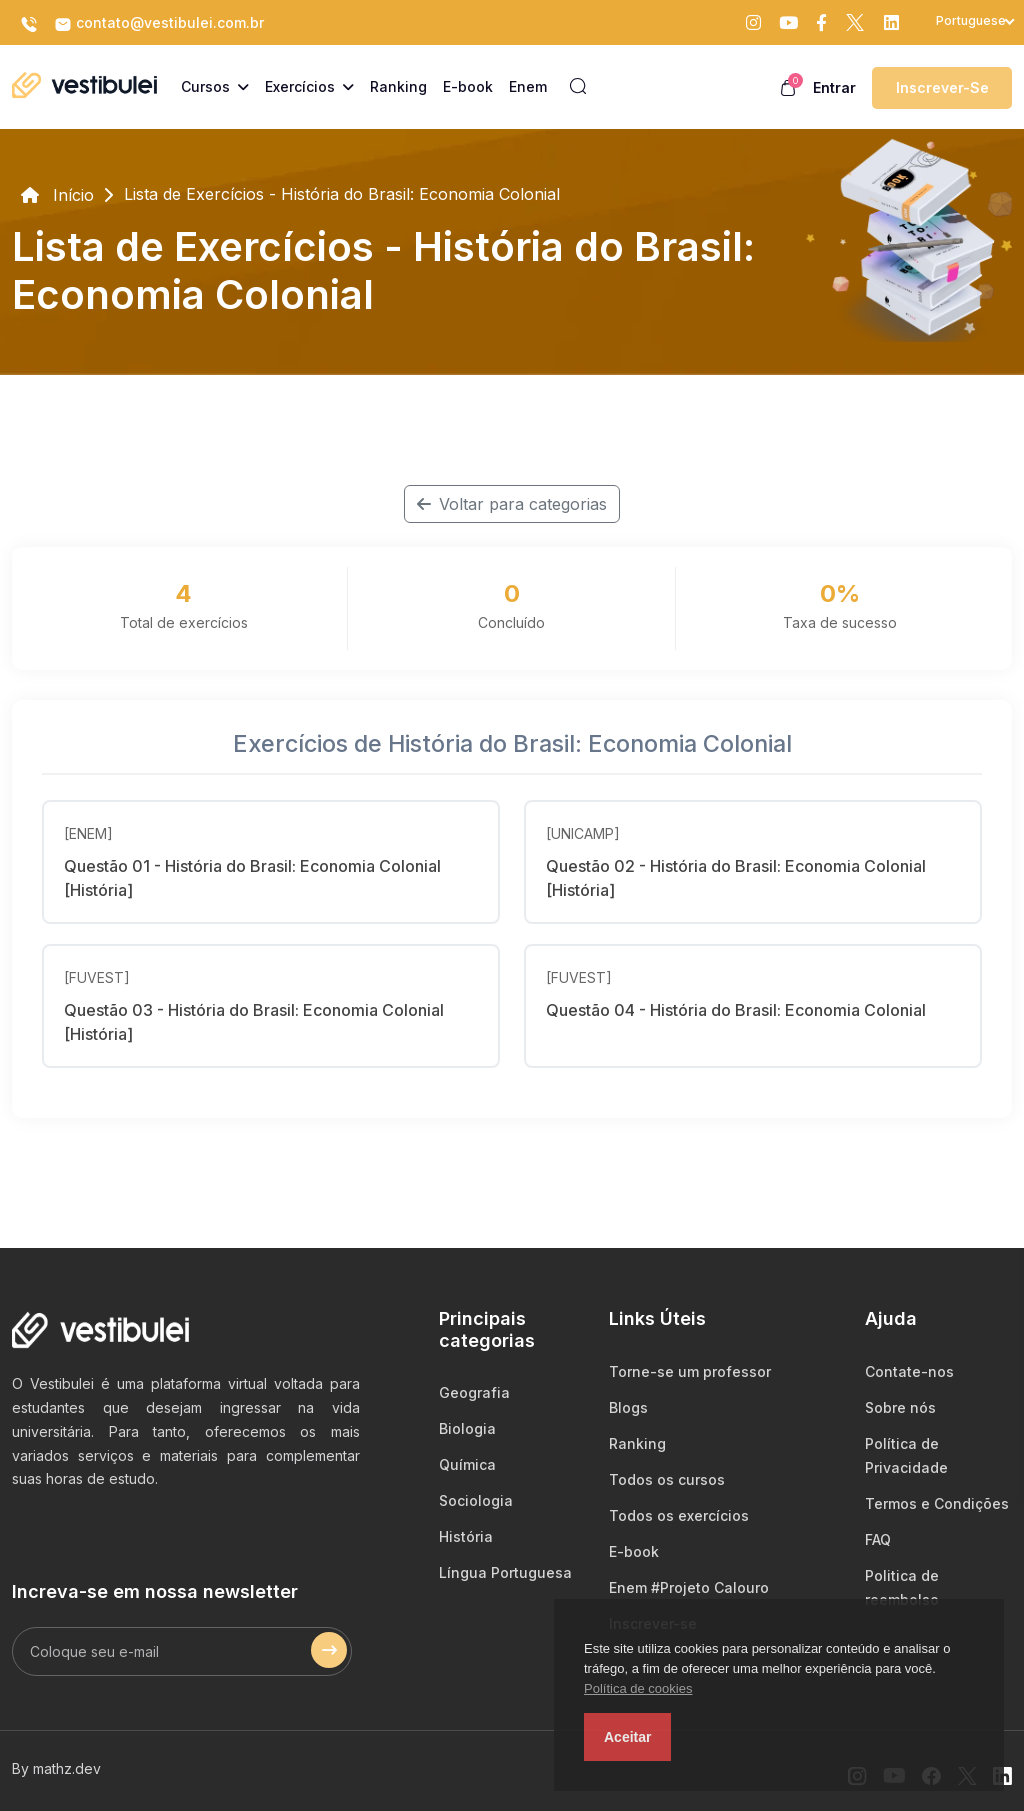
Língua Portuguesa (505, 1572)
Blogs (628, 1407)
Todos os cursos (667, 1479)
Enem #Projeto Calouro (689, 1587)
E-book (634, 1551)
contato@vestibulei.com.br (159, 24)
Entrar (834, 87)
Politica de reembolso (902, 1587)
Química (467, 1464)
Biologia (467, 1428)
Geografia (474, 1392)
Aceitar (627, 1737)
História (466, 1536)
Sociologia (476, 1500)
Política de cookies (638, 1688)
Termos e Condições (937, 1503)
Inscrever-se (942, 87)
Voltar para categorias (512, 504)
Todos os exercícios (679, 1515)
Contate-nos (909, 1371)
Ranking (637, 1443)
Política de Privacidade (906, 1455)
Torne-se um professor (690, 1371)
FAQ (878, 1539)
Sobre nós (900, 1407)
